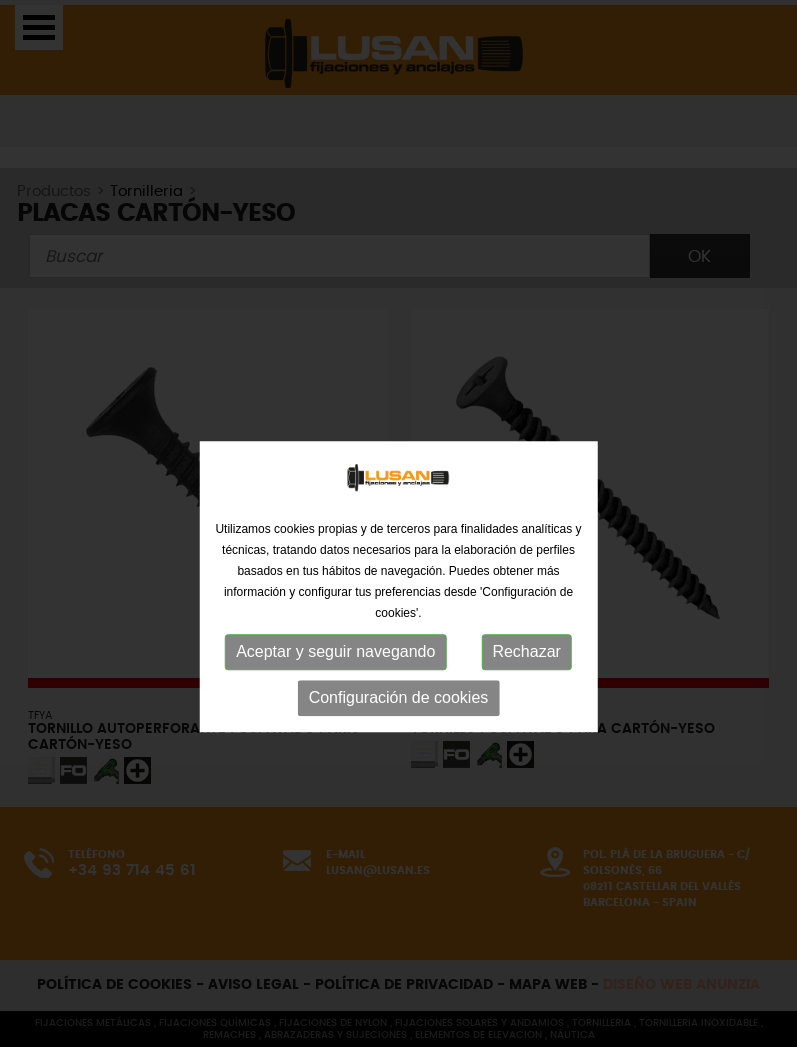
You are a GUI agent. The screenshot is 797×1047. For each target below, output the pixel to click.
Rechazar (526, 711)
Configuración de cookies (399, 757)
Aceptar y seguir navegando (335, 711)
